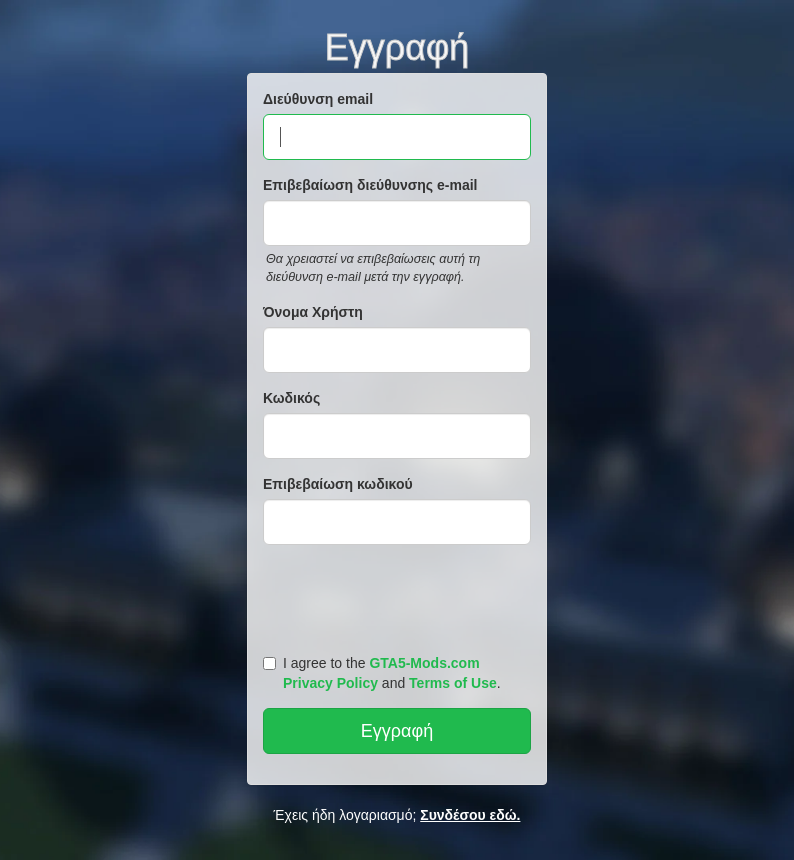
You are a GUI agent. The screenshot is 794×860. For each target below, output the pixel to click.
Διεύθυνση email (318, 99)
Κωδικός (291, 398)
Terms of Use (453, 683)
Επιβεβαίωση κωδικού (338, 484)
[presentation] (400, 595)
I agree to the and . (382, 673)
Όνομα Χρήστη (313, 312)
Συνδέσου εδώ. (470, 815)
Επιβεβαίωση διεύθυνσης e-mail (370, 185)
